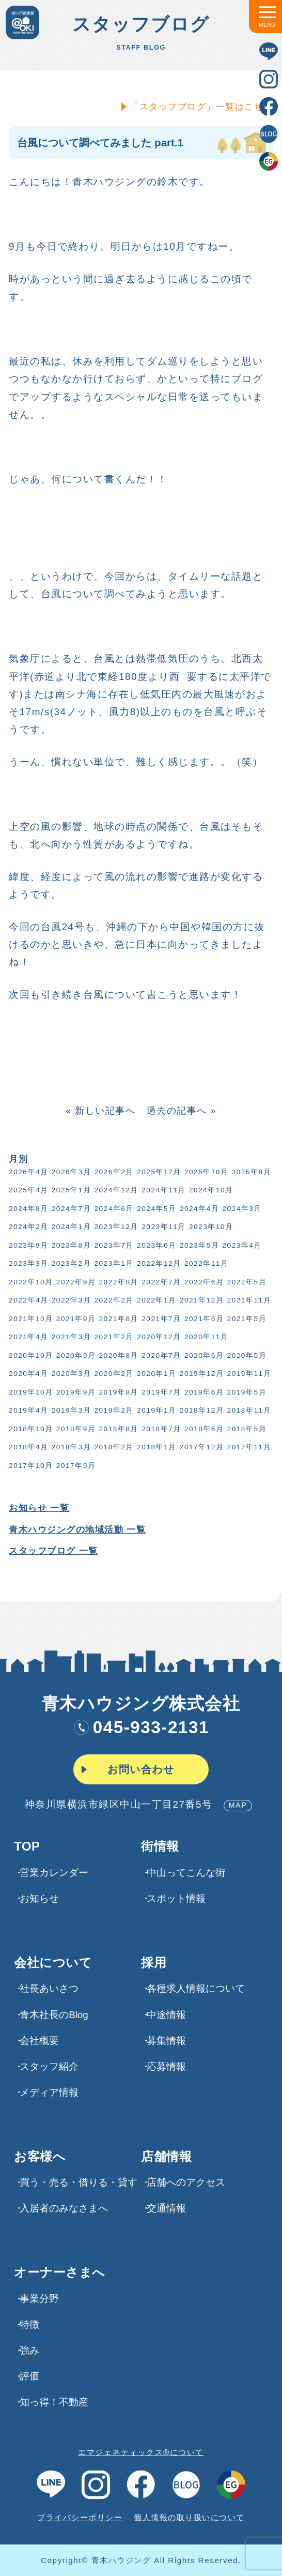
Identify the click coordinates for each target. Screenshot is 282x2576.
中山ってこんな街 (186, 1872)
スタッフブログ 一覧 (52, 1551)
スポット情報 (176, 1898)
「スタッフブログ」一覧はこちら (200, 106)
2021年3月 (70, 1337)
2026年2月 (112, 1172)
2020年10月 (30, 1355)
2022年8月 (117, 1282)
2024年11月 (162, 1190)
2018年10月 (30, 1429)
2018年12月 (201, 1410)
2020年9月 (75, 1355)
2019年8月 (117, 1392)
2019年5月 (245, 1392)
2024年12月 (115, 1190)
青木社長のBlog (54, 2014)
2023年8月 (70, 1245)
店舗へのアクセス (186, 2182)
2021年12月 (201, 1300)
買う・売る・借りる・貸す (78, 2182)
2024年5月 (155, 1209)
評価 (29, 2376)
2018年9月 (75, 1429)
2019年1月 (155, 1410)
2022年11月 (205, 1263)
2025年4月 (27, 1190)
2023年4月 (240, 1245)
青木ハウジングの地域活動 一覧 (76, 1530)
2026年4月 (27, 1172)
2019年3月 (70, 1410)
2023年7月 (112, 1245)
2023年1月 (112, 1263)
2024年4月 (198, 1209)
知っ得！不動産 (54, 2402)
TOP (27, 1846)
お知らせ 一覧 (38, 1508)
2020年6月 (203, 1355)
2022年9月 (75, 1282)
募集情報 (166, 2040)
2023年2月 (70, 1263)
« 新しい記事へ (99, 1110)
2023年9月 (27, 1245)
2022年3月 (70, 1300)
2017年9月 (75, 1465)
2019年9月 (75, 1392)
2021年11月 (248, 1300)
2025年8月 (250, 1172)
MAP (237, 1805)
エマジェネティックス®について (141, 2452)
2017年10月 (30, 1465)
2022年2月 (112, 1300)
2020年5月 (245, 1355)
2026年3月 (70, 1172)
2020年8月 (117, 1355)
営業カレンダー (54, 1872)
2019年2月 (112, 1410)
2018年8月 (117, 1429)
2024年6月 (112, 1209)
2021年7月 (160, 1319)
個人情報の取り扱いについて (189, 2517)
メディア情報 (49, 2092)
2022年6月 (203, 1282)
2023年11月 (162, 1227)
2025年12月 (158, 1172)
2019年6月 (203, 1392)
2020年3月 (70, 1373)
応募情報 (166, 2066)
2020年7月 (160, 1355)
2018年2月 (112, 1447)
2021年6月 (203, 1319)
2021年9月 (75, 1319)
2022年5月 (245, 1282)
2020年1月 (155, 1373)
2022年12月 (158, 1263)
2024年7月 (70, 1209)
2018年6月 (203, 1429)
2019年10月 (30, 1392)
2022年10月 (30, 1282)
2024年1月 (70, 1227)
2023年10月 (210, 1227)
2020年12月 (158, 1337)
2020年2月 (112, 1373)
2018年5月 (245, 1429)
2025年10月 (205, 1172)
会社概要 (39, 2040)
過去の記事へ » (180, 1110)
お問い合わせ (140, 1769)
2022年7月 (160, 1282)
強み (29, 2350)
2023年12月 (115, 1227)
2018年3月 (70, 1447)
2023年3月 (27, 1263)
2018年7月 (160, 1429)
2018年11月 (248, 1410)
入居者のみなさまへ (64, 2208)
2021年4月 (27, 1337)
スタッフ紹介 (49, 2066)
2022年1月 (155, 1300)
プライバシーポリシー (79, 2517)
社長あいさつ (49, 1988)
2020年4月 (27, 1373)
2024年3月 (240, 1209)
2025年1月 (70, 1190)
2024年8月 (27, 1209)
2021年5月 (245, 1319)
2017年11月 (248, 1447)
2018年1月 (155, 1447)
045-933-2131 (141, 1727)
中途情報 (166, 2014)
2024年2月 (27, 1227)
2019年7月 (160, 1392)
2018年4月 (27, 1447)
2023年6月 (155, 1245)
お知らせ (39, 1898)
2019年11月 (248, 1373)
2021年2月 (112, 1337)
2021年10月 (30, 1319)
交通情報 (166, 2208)
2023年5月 (198, 1245)
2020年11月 (205, 1337)
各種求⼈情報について (196, 1988)
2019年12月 (201, 1373)
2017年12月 (201, 1447)
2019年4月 (27, 1410)
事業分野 (39, 2298)
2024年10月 (210, 1190)
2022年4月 (27, 1300)
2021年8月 (117, 1319)
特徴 (29, 2324)
